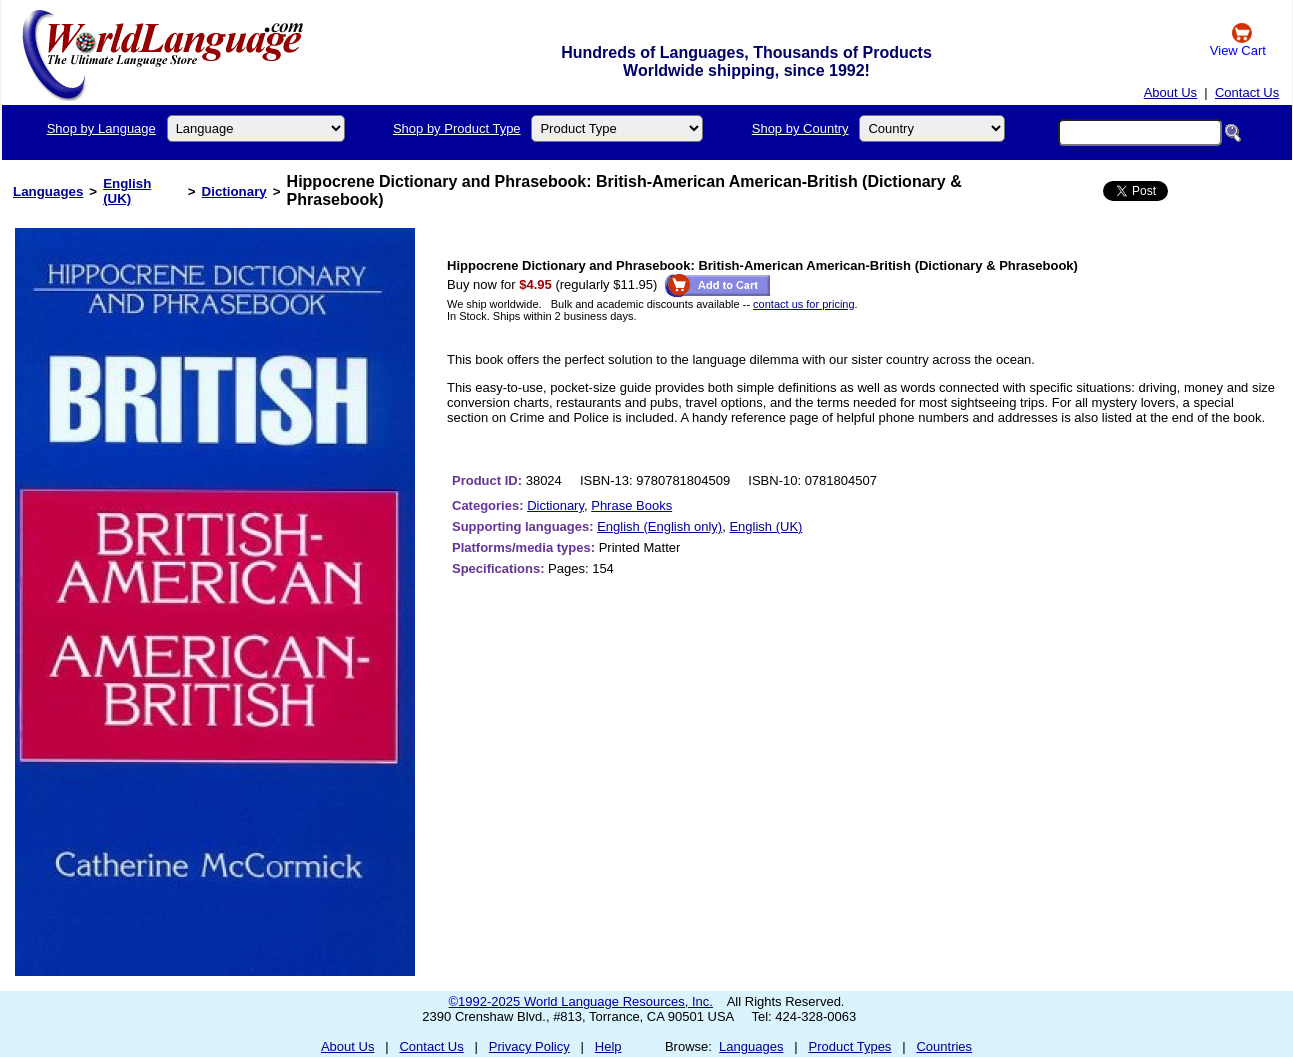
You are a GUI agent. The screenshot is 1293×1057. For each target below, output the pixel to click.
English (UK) (127, 191)
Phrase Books (631, 505)
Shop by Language (101, 128)
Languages (48, 191)
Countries (944, 1046)
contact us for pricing (804, 304)
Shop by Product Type (457, 128)
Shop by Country (800, 128)
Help (608, 1046)
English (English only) (659, 526)
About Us (1170, 92)
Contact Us (1247, 92)
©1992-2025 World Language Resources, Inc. (581, 1001)
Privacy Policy (529, 1046)
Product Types (850, 1046)
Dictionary (234, 191)
